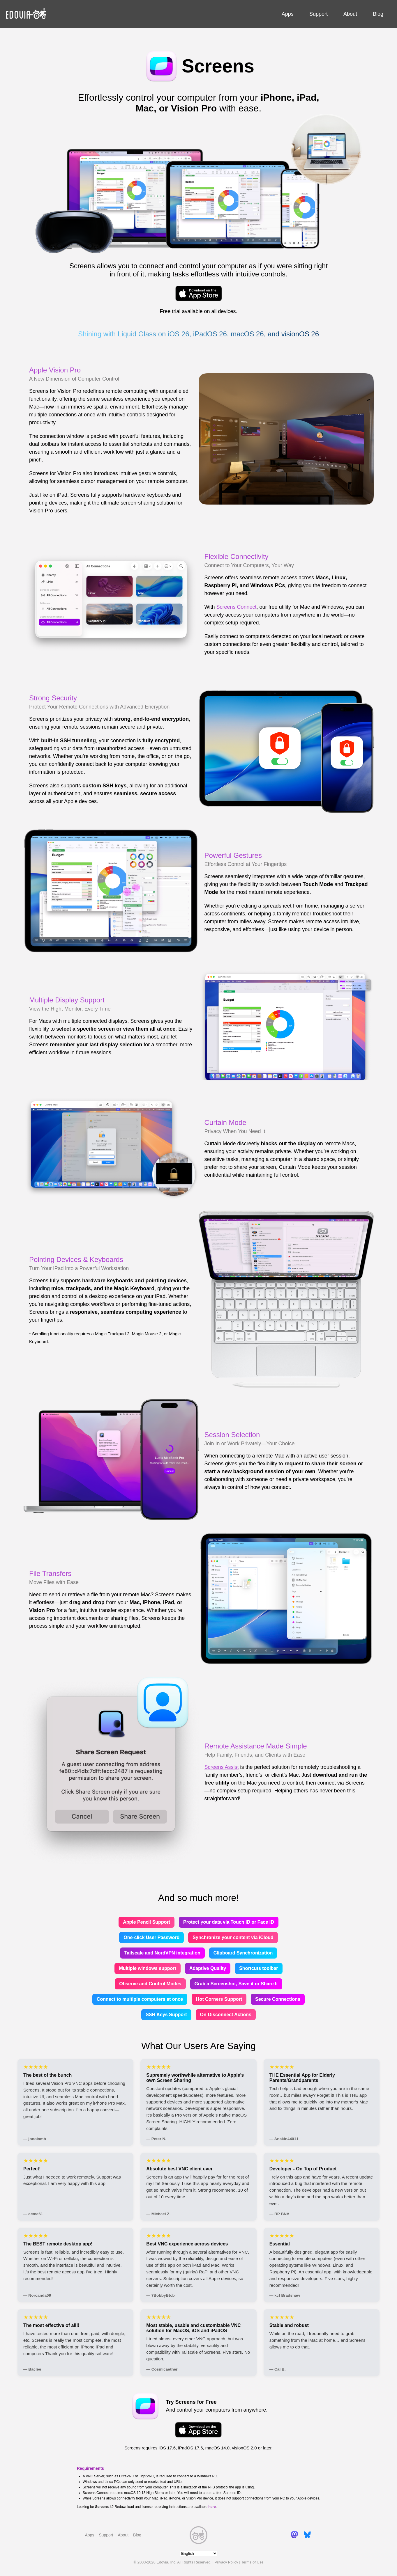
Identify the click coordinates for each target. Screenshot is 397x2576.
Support (318, 14)
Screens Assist (221, 1767)
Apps (288, 14)
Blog (378, 14)
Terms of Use (252, 2562)
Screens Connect (236, 607)
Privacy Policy (226, 2562)
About (350, 14)
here (212, 2507)
